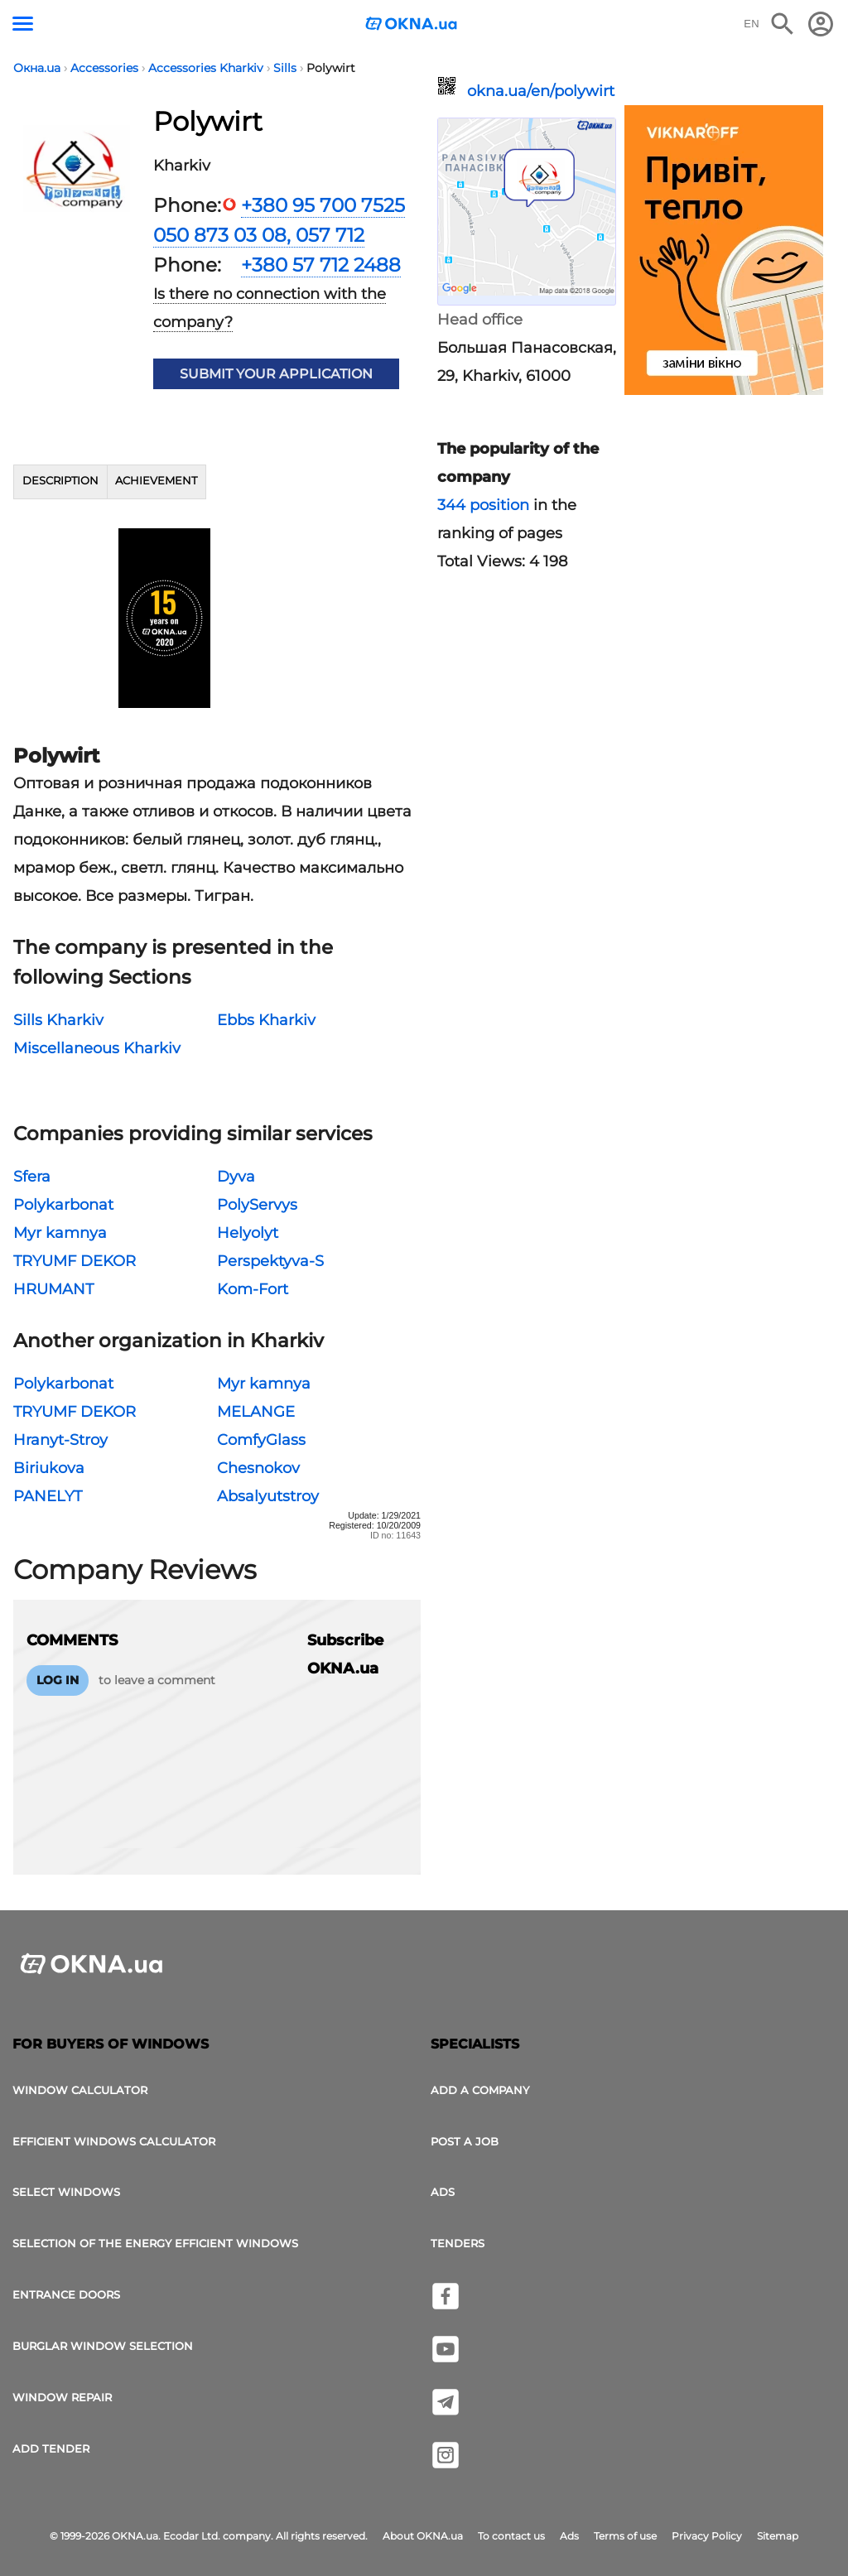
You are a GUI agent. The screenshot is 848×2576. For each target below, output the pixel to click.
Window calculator (79, 2090)
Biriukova (48, 1468)
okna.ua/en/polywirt (540, 91)
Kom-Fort (252, 1289)
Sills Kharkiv (58, 1020)
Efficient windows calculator (113, 2141)
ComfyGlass (261, 1440)
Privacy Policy (707, 2536)
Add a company (480, 2090)
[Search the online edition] (782, 24)
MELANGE (256, 1412)
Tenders (457, 2243)
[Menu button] (22, 24)
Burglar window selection (102, 2345)
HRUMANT (53, 1289)
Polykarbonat (63, 1205)
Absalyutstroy (268, 1496)
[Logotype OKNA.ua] (411, 25)
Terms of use (625, 2536)
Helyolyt (247, 1233)
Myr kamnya (60, 1233)
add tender (50, 2448)
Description (60, 480)
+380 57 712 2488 (321, 265)
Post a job (465, 2141)
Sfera (32, 1177)
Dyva (236, 1177)
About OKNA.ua (423, 2536)
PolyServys (257, 1205)
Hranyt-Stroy (60, 1440)
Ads (443, 2191)
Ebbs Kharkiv (266, 1020)
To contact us (511, 2536)
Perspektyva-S (270, 1261)
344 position (483, 505)
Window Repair (62, 2397)
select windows (66, 2191)
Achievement (156, 480)
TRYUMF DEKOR (74, 1261)
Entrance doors (66, 2294)
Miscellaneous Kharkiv (97, 1048)
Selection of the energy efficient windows (155, 2243)
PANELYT (47, 1496)
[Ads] (723, 252)
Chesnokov (258, 1468)
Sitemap (777, 2536)
